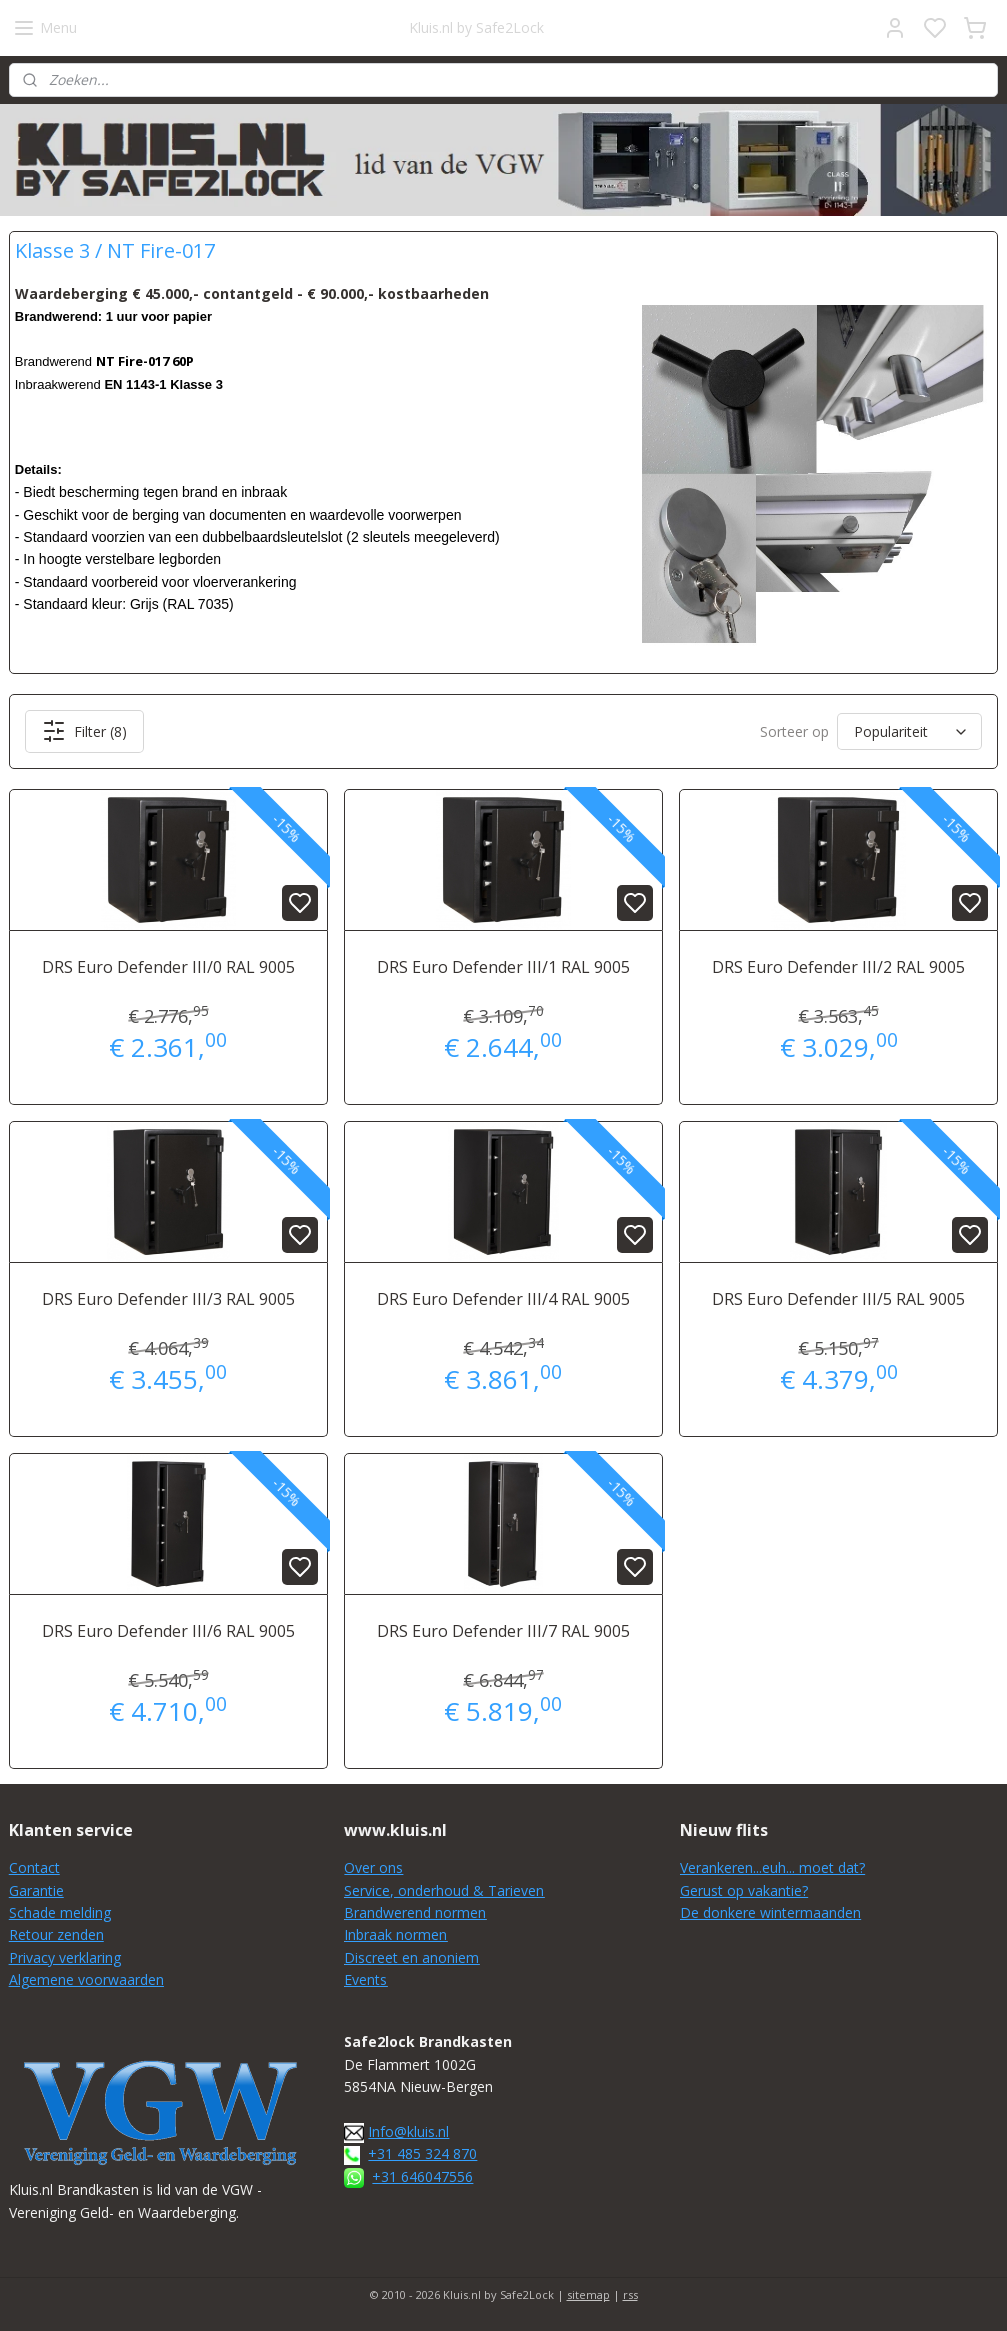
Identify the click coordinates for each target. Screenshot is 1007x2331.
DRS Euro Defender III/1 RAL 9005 (503, 967)
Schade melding (60, 1912)
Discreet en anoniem (411, 1957)
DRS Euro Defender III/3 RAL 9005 (168, 1299)
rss (630, 2294)
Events (365, 1979)
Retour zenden (56, 1934)
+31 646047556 (422, 2176)
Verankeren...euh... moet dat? (772, 1867)
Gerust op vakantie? (744, 1890)
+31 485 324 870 (422, 2153)
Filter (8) (84, 731)
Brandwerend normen (415, 1912)
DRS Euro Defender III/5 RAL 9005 (838, 1299)
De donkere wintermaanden (770, 1912)
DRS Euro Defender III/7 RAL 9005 (503, 1631)
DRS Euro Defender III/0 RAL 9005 (168, 967)
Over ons (373, 1867)
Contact (34, 1867)
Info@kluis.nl (408, 2131)
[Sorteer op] (909, 731)
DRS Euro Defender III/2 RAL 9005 (838, 967)
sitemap (588, 2294)
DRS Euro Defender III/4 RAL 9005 (503, 1299)
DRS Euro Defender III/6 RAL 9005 (168, 1631)
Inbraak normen (395, 1934)
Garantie (36, 1890)
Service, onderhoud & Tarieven (444, 1890)
